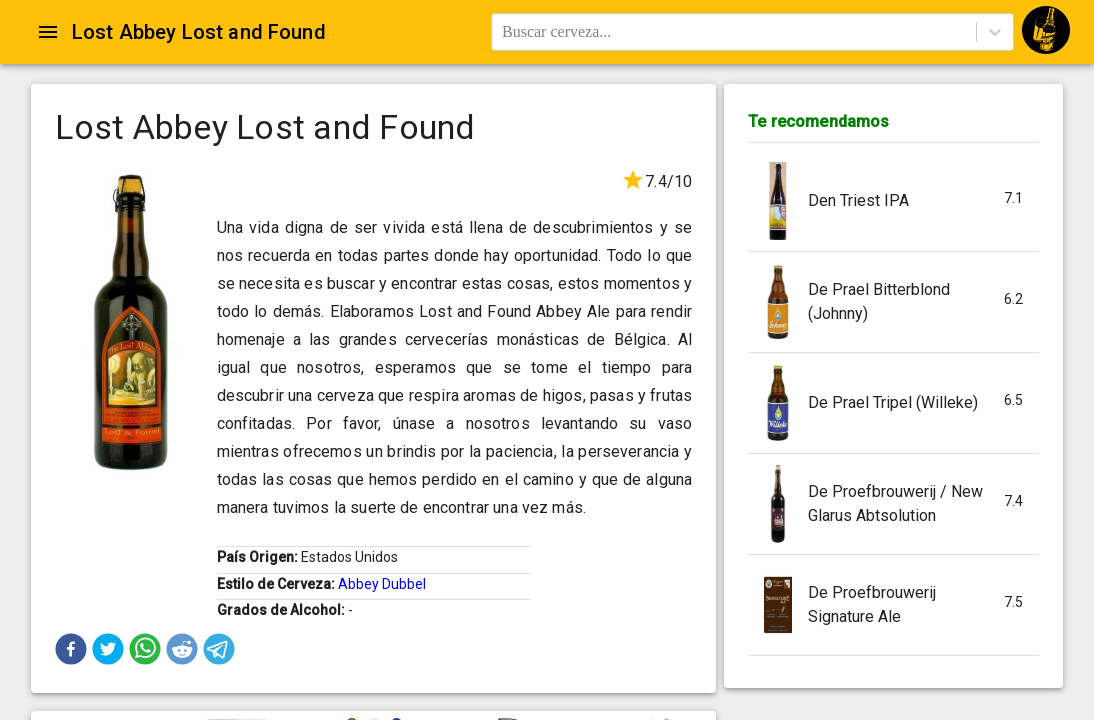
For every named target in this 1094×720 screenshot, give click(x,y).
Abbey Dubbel (382, 584)
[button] (71, 649)
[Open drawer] (48, 32)
